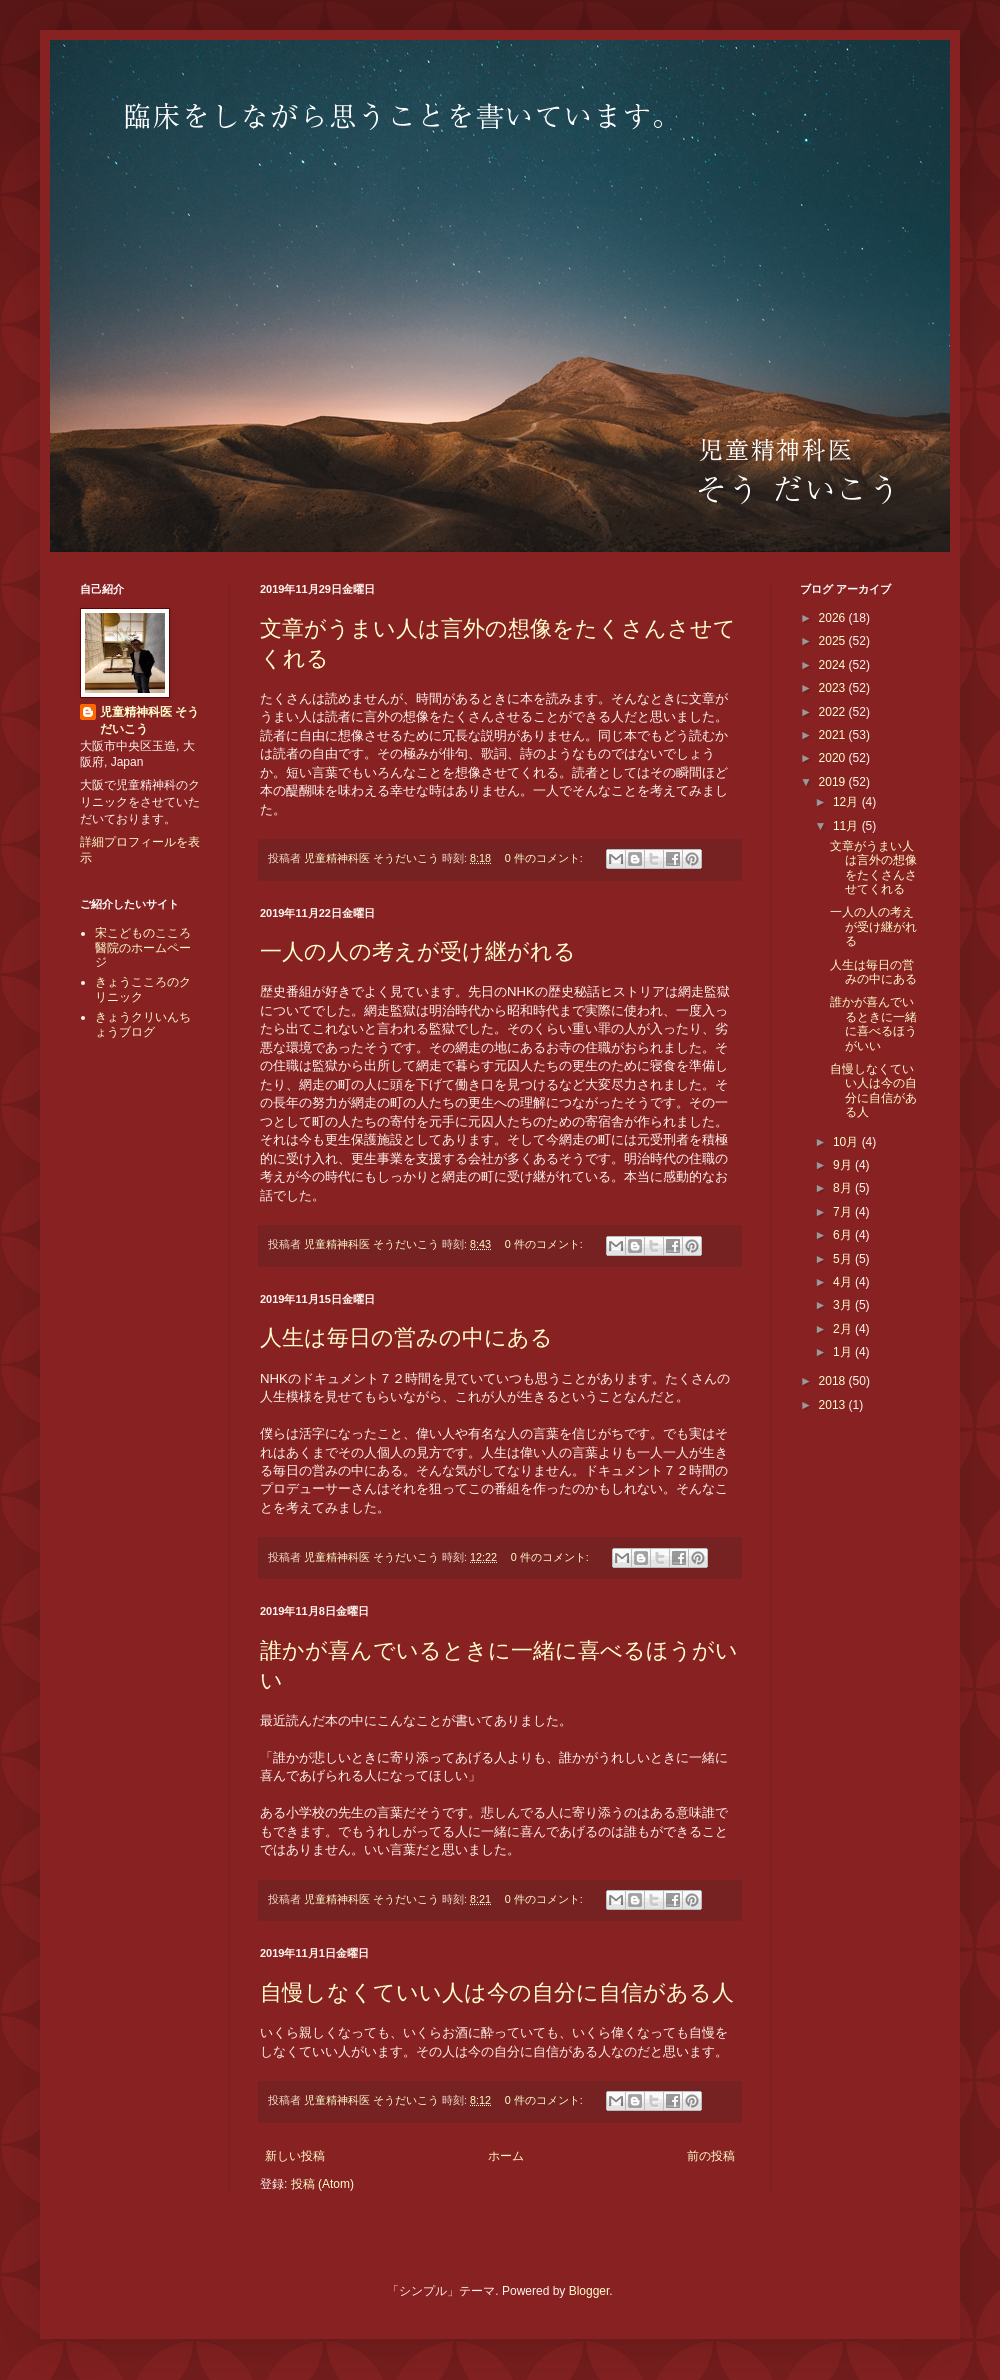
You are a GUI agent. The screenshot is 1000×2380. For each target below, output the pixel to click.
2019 (834, 782)
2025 (834, 641)
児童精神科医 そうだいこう (149, 720)
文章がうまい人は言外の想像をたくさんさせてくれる (873, 867)
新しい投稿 (295, 2156)
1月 (844, 1352)
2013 (834, 1405)
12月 (847, 802)
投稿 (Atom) (322, 2184)
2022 (834, 712)
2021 (834, 735)
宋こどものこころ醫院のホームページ (143, 947)
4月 (844, 1282)
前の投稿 (711, 2156)
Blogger (589, 2291)
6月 (844, 1235)
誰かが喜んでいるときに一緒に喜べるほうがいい (873, 1023)
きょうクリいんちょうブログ (143, 1024)
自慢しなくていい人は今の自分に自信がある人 (497, 1992)
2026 (834, 618)
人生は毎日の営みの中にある (406, 1337)
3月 (844, 1305)
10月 (847, 1142)
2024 (834, 665)
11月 (847, 826)
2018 (834, 1381)
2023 (834, 688)
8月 (844, 1188)
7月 (844, 1212)
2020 (834, 758)
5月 (844, 1259)
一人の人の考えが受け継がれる (418, 951)
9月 (844, 1165)
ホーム (506, 2156)
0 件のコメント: (545, 858)
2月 (844, 1329)
